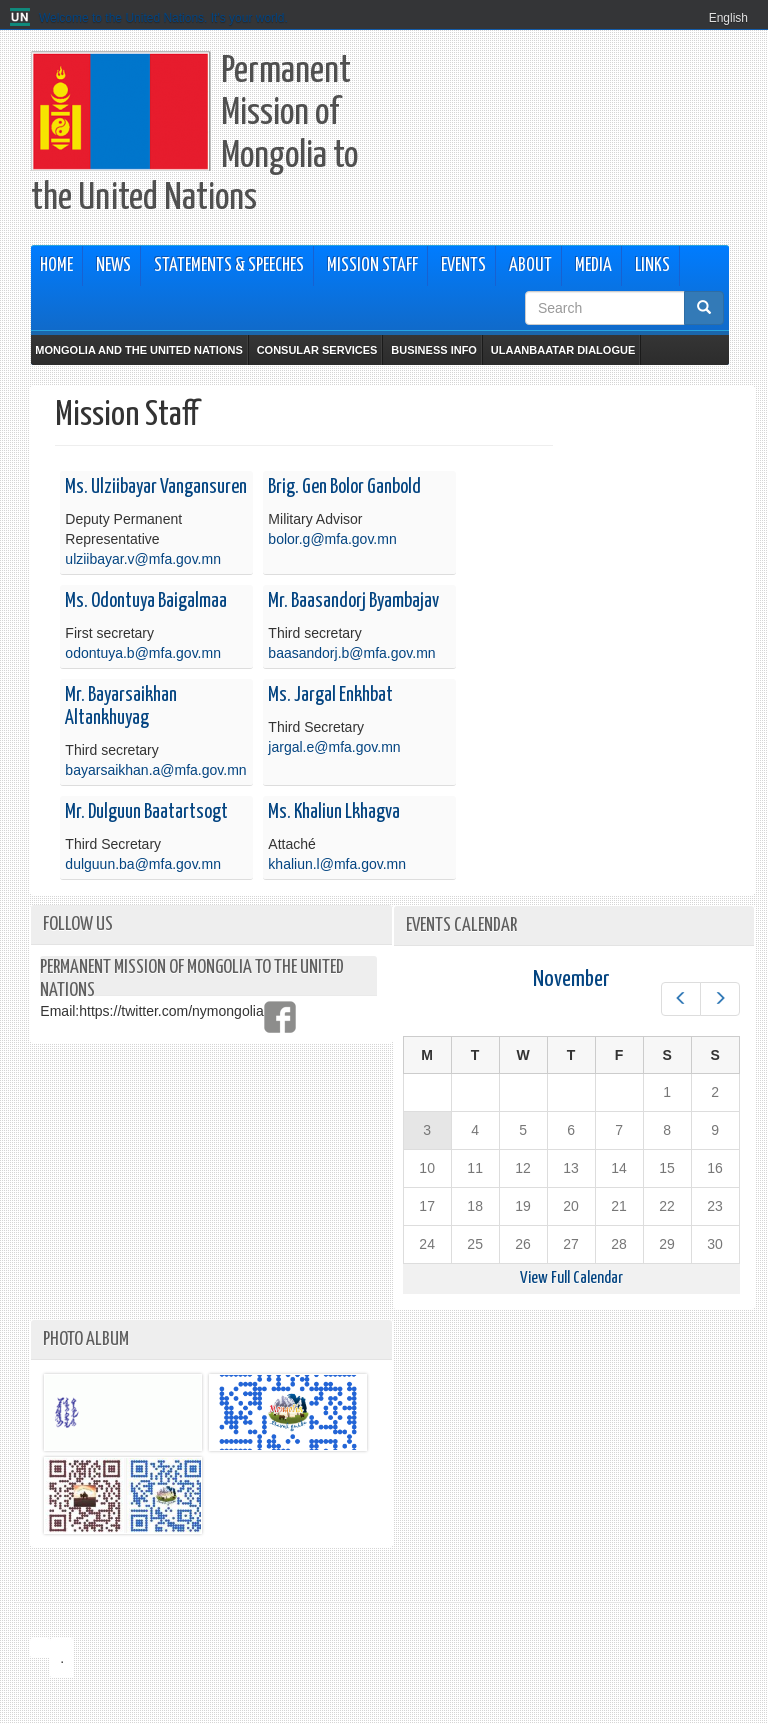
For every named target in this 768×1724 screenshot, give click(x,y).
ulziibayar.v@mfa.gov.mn (143, 559)
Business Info (434, 350)
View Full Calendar (571, 1278)
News (113, 266)
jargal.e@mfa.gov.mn (334, 747)
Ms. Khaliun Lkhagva (334, 812)
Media (593, 266)
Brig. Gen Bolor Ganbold (344, 487)
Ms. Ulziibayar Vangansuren (156, 487)
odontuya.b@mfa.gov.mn (143, 653)
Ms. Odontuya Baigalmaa (146, 601)
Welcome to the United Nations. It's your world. (163, 18)
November (571, 979)
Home (56, 266)
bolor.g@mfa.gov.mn (332, 539)
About (530, 266)
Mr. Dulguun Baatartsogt (146, 812)
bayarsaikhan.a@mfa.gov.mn (155, 770)
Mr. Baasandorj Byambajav (353, 601)
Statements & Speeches (229, 266)
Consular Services (317, 350)
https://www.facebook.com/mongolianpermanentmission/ (280, 1017)
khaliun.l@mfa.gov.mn (337, 864)
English (728, 18)
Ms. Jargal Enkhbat (330, 695)
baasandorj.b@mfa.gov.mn (351, 653)
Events (463, 266)
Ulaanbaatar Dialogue (563, 350)
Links (652, 266)
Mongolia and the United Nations (138, 350)
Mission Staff (372, 266)
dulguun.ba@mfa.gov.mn (143, 864)
